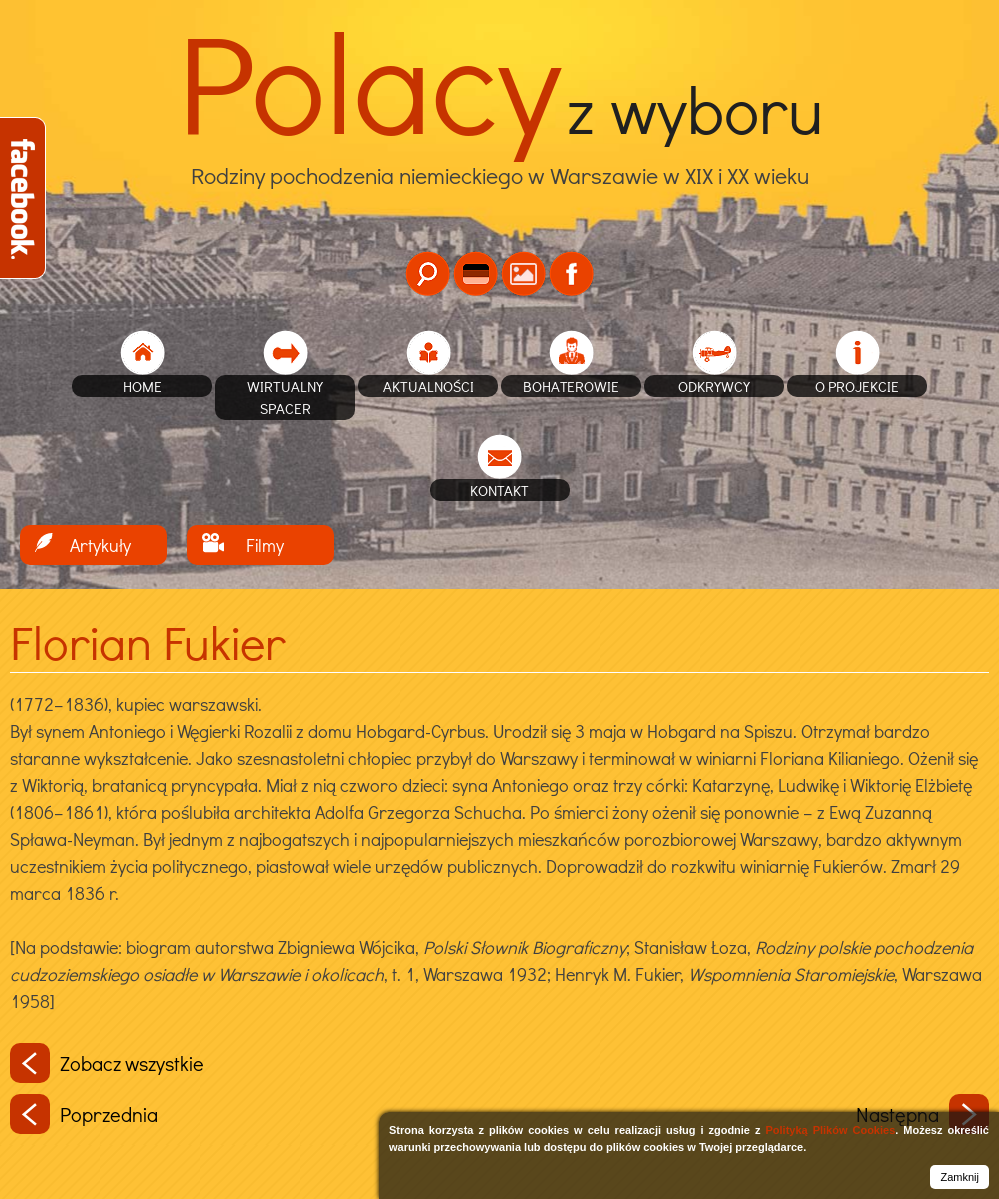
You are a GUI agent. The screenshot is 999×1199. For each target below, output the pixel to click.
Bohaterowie (571, 386)
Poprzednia (84, 1114)
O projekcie (857, 386)
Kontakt (499, 490)
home (142, 386)
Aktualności (428, 386)
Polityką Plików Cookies (830, 1130)
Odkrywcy (714, 386)
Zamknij (959, 1177)
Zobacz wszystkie (107, 1063)
